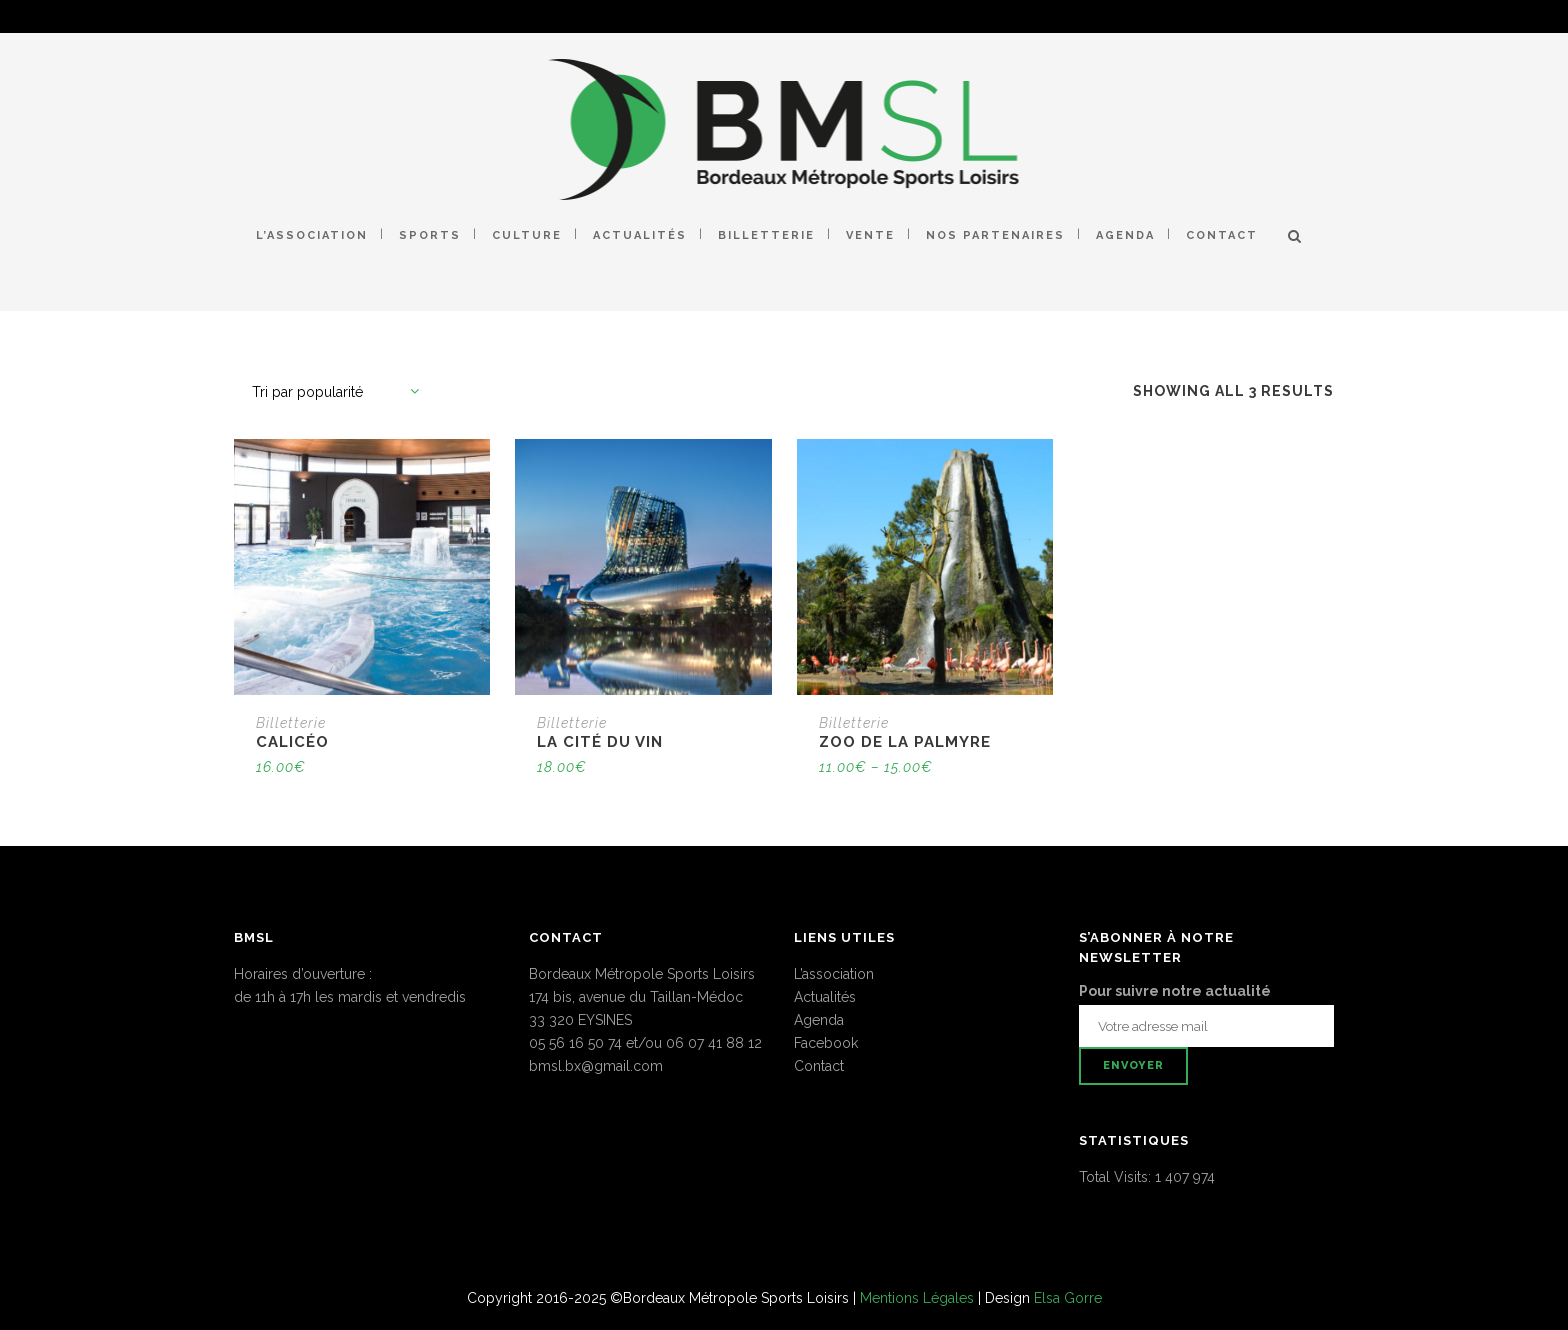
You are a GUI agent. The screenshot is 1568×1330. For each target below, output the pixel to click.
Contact (819, 1066)
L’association (834, 974)
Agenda (819, 1020)
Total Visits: (1117, 1177)
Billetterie (291, 723)
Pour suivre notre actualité (1175, 991)
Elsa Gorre (1068, 1298)
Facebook (826, 1043)
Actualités (825, 997)
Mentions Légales (917, 1298)
